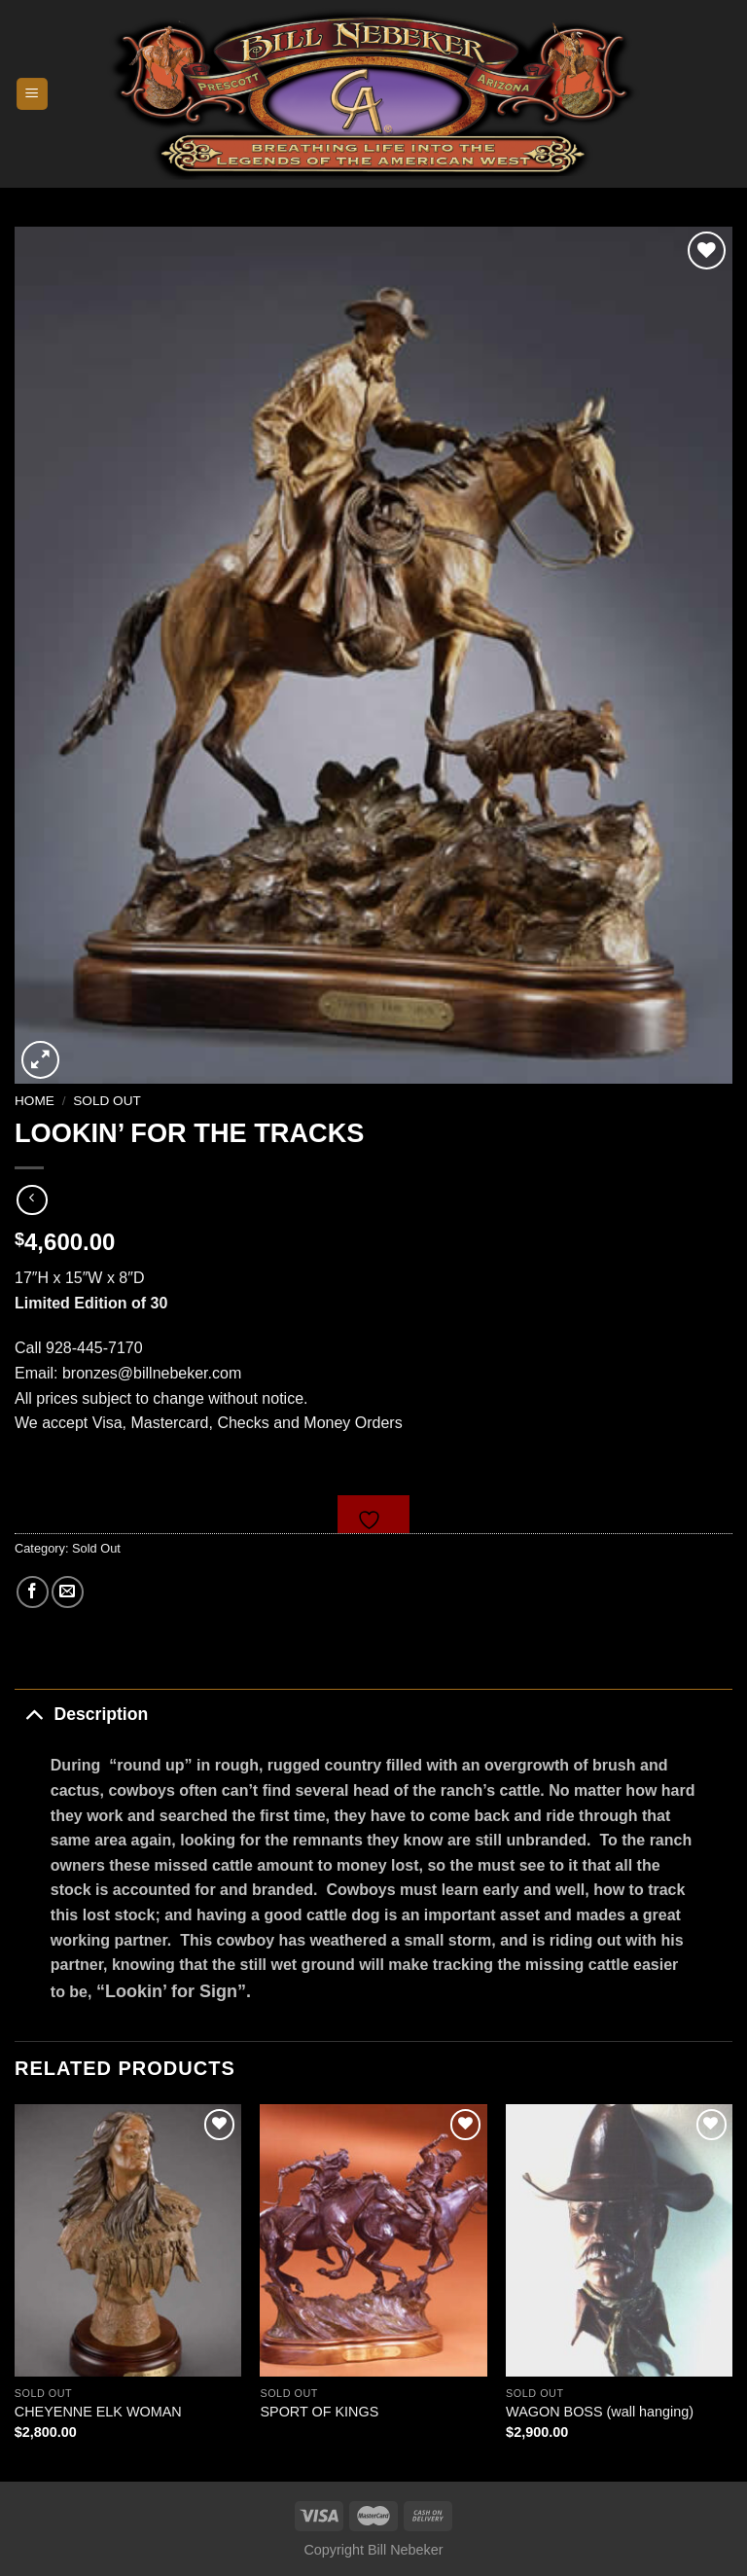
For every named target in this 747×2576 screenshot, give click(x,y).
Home (34, 1100)
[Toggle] (34, 1714)
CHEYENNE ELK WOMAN (98, 2411)
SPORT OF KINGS (319, 2411)
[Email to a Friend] (68, 1592)
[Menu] (33, 94)
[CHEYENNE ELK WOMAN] (128, 2240)
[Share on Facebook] (33, 1592)
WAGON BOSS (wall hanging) (600, 2411)
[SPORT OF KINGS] (373, 2240)
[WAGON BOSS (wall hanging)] (619, 2240)
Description (81, 1714)
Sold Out (107, 1100)
